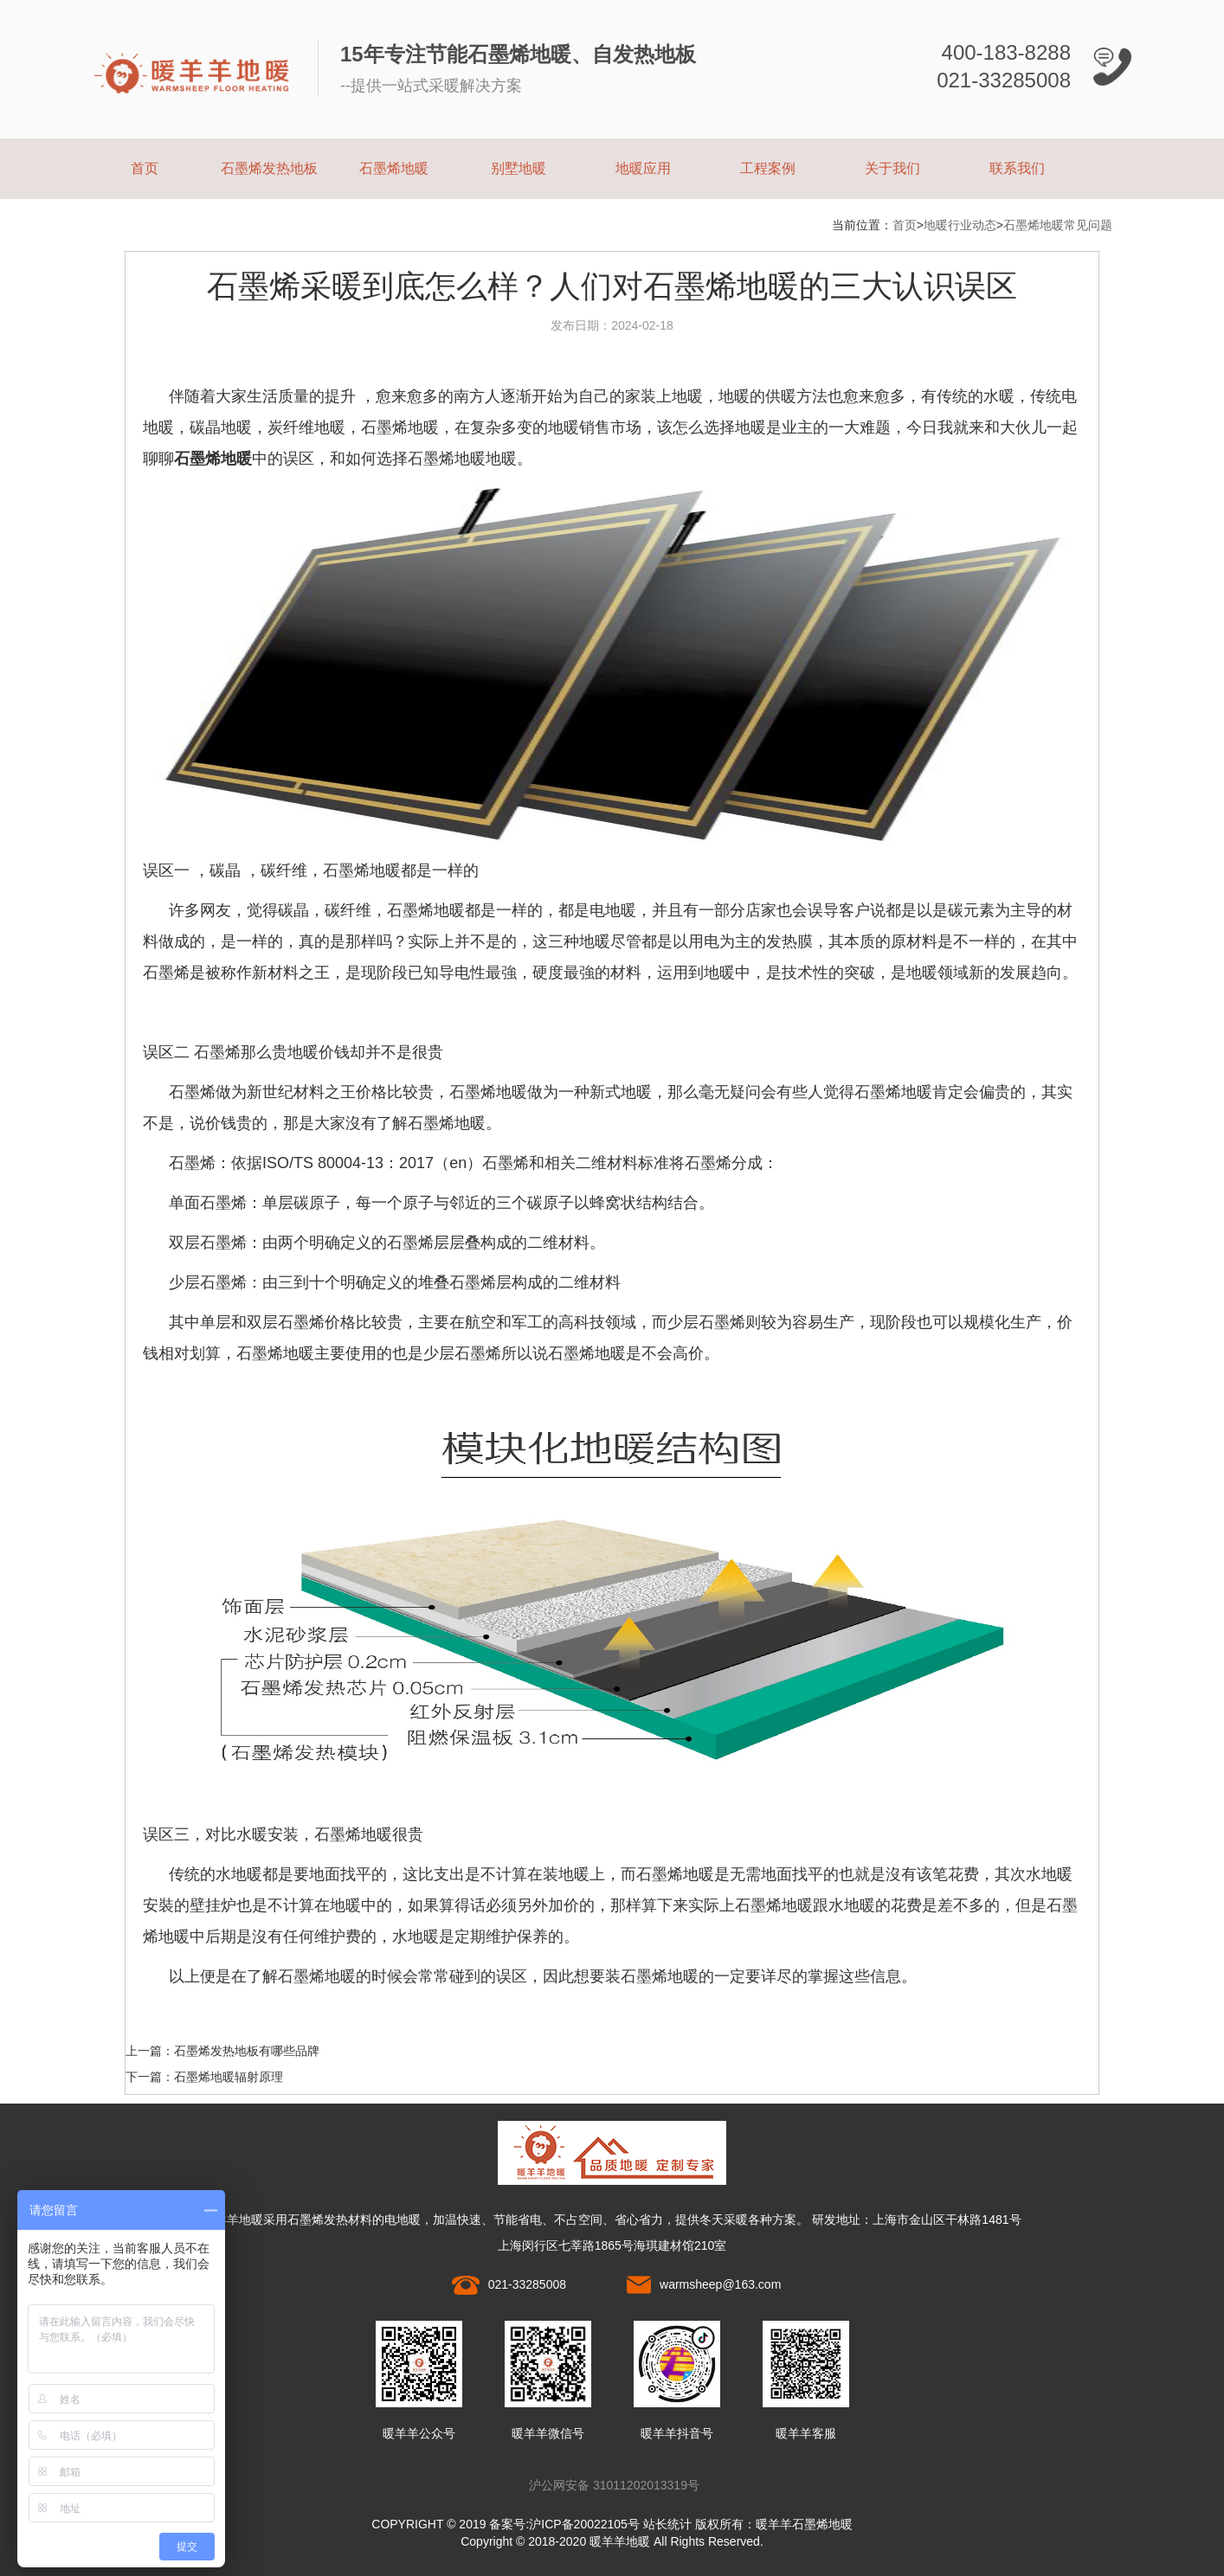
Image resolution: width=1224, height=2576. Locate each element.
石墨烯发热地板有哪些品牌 (246, 2051)
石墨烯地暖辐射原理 (228, 2077)
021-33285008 (527, 2284)
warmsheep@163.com (720, 2284)
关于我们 (892, 168)
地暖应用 (643, 168)
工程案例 (768, 168)
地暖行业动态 (960, 225)
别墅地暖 (518, 168)
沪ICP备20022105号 (584, 2524)
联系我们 (1017, 168)
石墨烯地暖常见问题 (1057, 225)
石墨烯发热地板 (269, 168)
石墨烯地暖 (393, 168)
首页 (144, 168)
